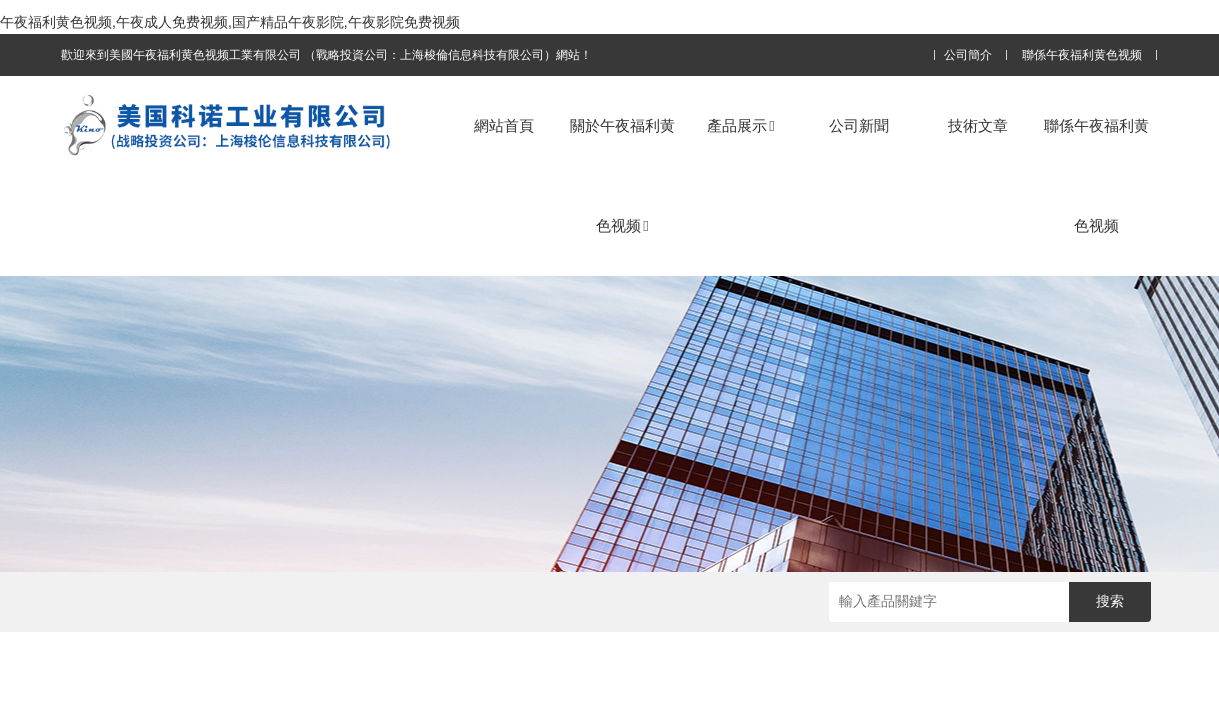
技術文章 (978, 125)
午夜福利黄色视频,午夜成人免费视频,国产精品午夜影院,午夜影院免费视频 (230, 22)
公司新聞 (859, 125)
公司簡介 (968, 55)
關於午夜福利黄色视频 (622, 175)
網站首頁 (504, 125)
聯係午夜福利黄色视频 (1082, 55)
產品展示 (740, 125)
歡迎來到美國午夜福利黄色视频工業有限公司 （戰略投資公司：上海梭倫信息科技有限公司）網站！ (326, 55)
